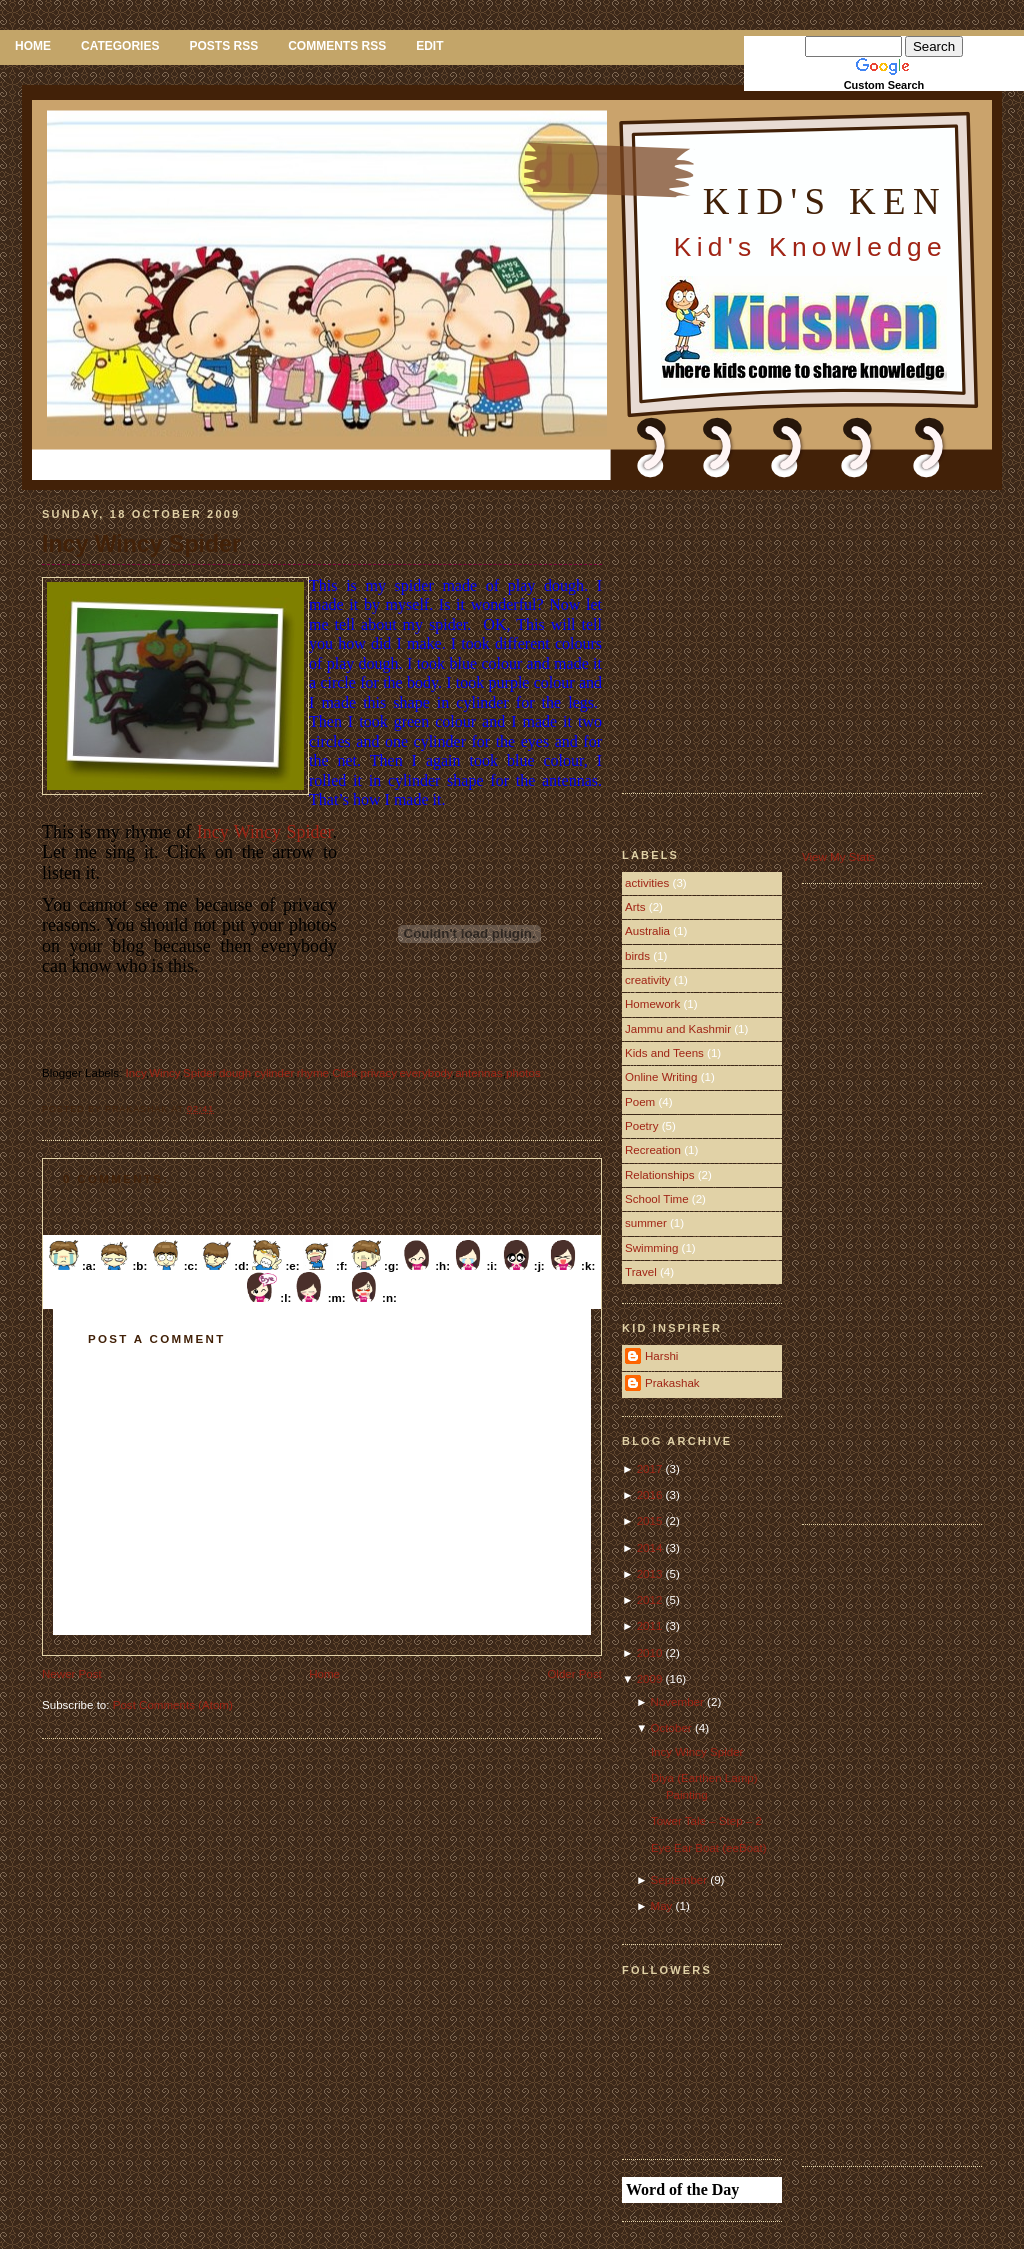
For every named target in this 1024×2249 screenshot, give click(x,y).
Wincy (164, 1073)
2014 (651, 1548)
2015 (651, 1521)
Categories (120, 46)
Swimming (651, 1248)
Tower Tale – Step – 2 (706, 1821)
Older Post (574, 1674)
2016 (651, 1495)
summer (646, 1223)
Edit (429, 46)
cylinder (273, 1073)
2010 (651, 1653)
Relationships (659, 1175)
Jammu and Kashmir (678, 1029)
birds (637, 956)
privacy (378, 1073)
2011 (651, 1626)
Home (33, 46)
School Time (657, 1199)
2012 (651, 1600)
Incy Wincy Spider (141, 544)
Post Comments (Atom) (173, 1705)
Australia (647, 931)
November (679, 1702)
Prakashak (672, 1383)
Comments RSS (337, 46)
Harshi (661, 1356)
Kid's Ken (825, 201)
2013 (651, 1574)
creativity (648, 980)
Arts (635, 907)
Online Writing (661, 1077)
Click (344, 1073)
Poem (640, 1102)
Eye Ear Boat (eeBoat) (709, 1848)
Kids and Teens (664, 1053)
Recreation (653, 1150)
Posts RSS (223, 46)
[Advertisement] (790, 630)
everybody (425, 1073)
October (673, 1728)
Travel (641, 1272)
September (681, 1880)
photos (523, 1073)
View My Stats (838, 857)
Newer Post (72, 1674)
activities (647, 883)
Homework (652, 1004)
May (663, 1906)
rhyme (313, 1073)
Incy (136, 1073)
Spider (199, 1073)
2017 (651, 1469)
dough (235, 1073)
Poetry (641, 1126)
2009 (651, 1679)
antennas (479, 1073)
